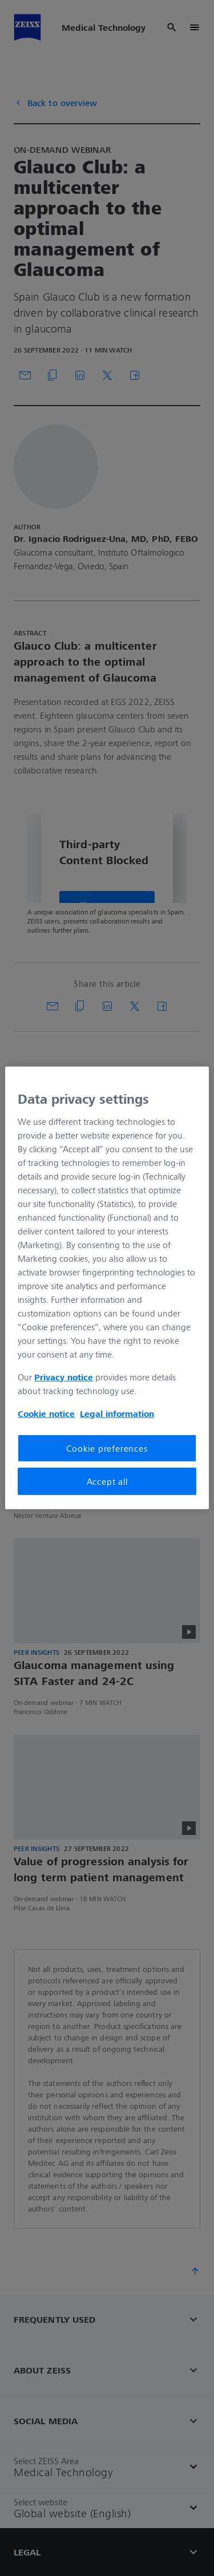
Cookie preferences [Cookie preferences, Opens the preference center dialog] (106, 1447)
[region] (106, 1288)
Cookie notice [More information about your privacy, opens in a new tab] (46, 1413)
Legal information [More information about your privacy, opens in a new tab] (117, 1413)
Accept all (107, 1481)
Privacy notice (63, 1376)
